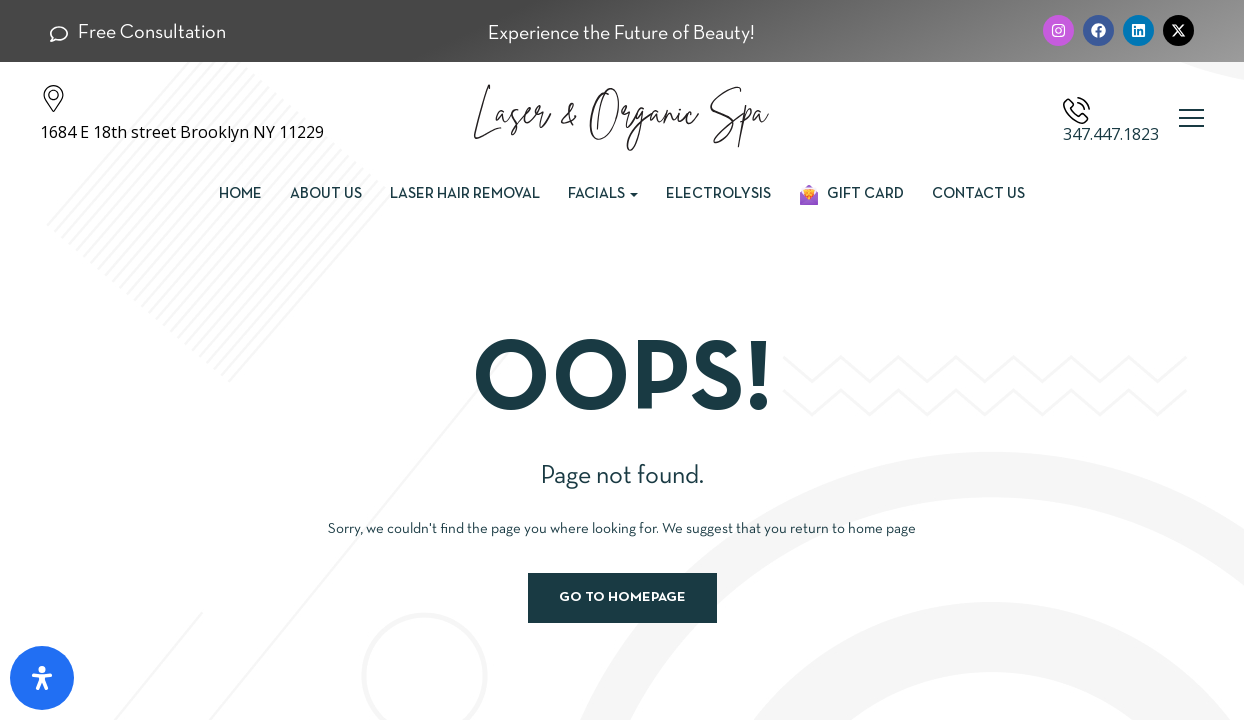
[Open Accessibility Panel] (42, 678)
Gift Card (851, 195)
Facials (603, 194)
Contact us (978, 194)
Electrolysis (718, 194)
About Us (326, 194)
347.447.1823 (1111, 134)
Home (240, 194)
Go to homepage (622, 597)
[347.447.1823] (1076, 110)
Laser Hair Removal (465, 194)
